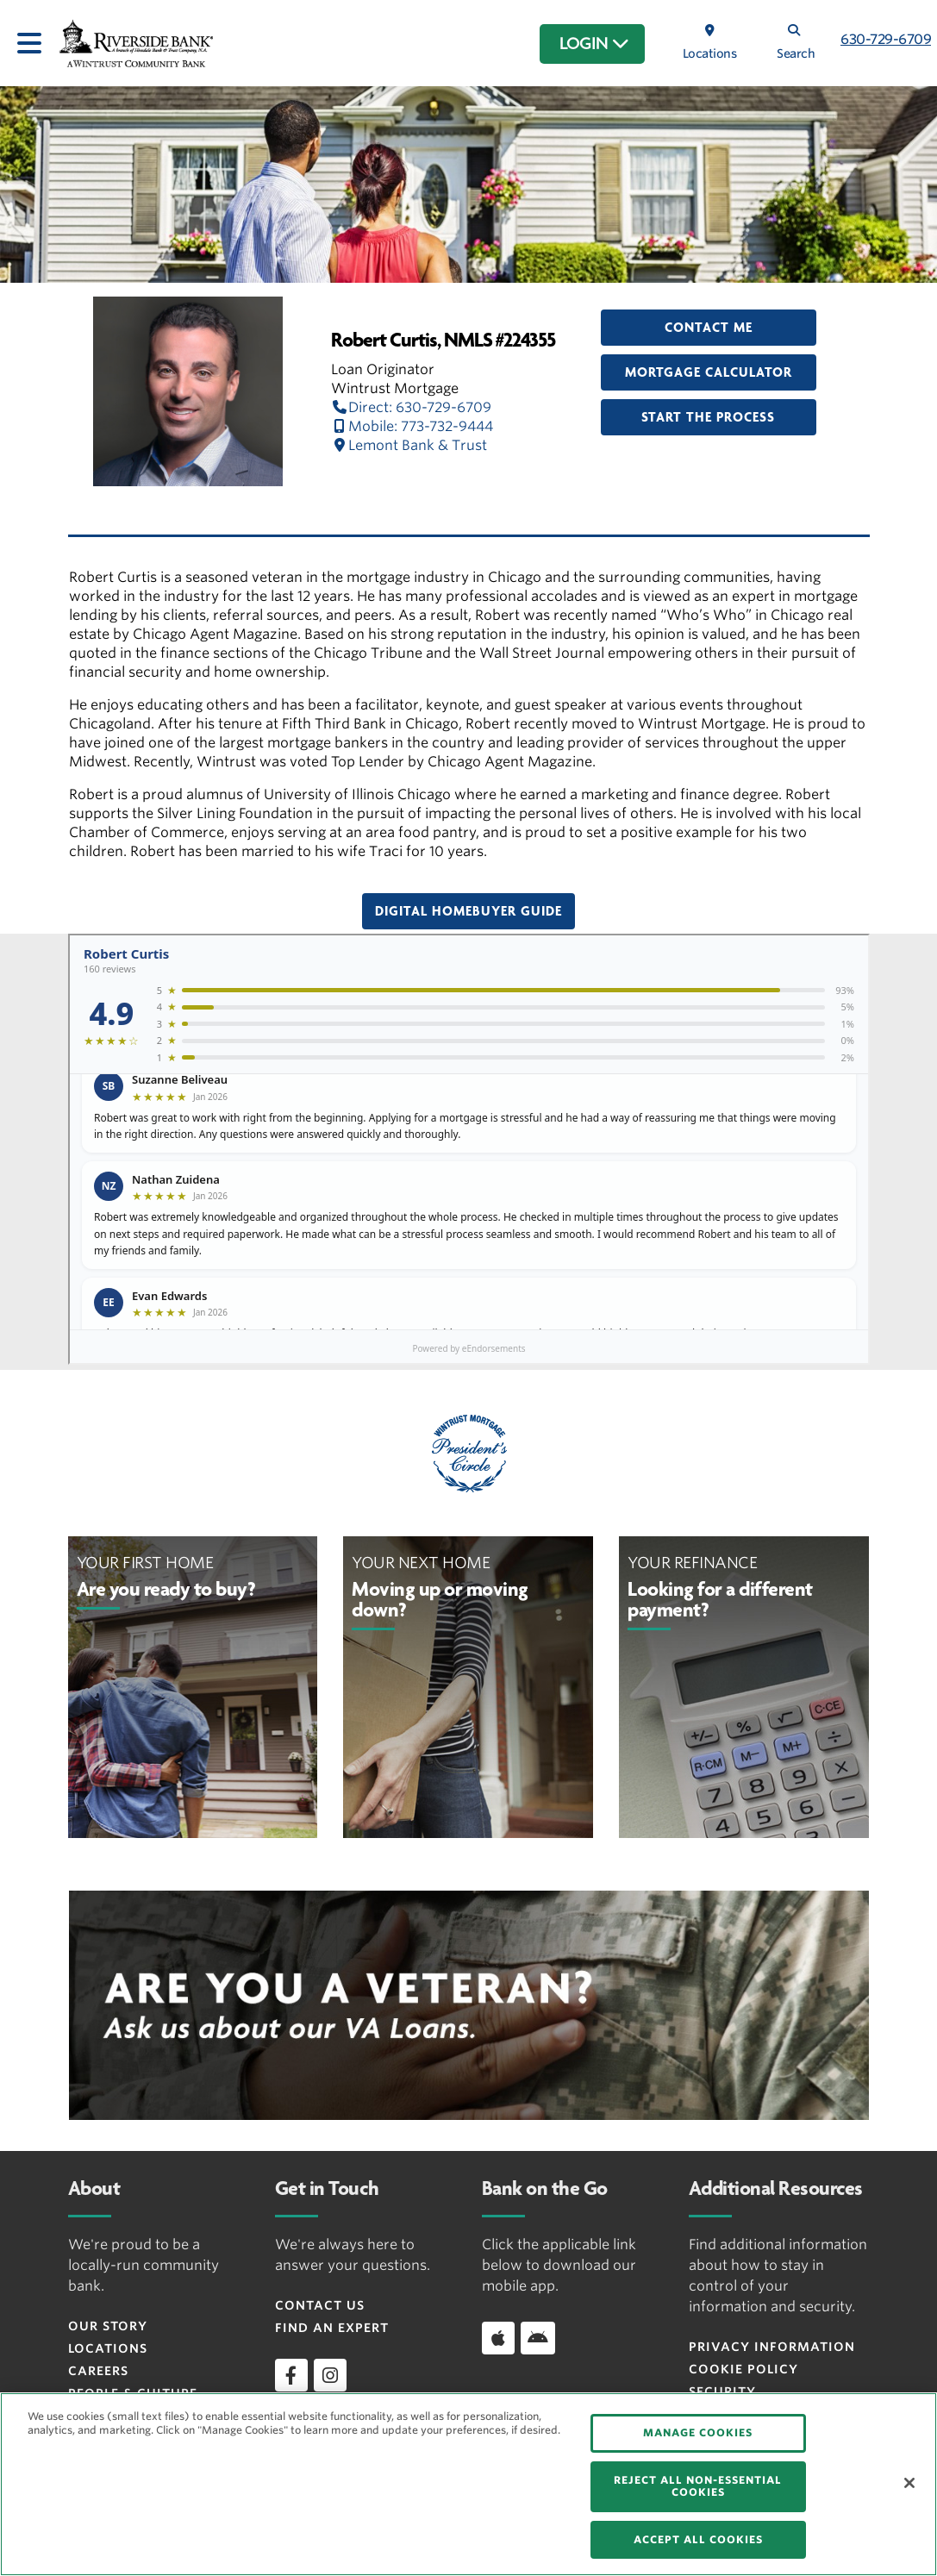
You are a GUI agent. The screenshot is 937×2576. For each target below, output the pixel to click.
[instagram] (330, 2375)
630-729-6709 (885, 39)
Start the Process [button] (708, 417)
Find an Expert (332, 2328)
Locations (107, 2348)
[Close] (909, 2483)
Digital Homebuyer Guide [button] (468, 911)
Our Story (107, 2326)
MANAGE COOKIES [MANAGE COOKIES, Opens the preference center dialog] (698, 2432)
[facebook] (291, 2375)
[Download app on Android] (538, 2338)
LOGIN (594, 43)
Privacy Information (772, 2347)
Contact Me (709, 327)
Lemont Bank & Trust (409, 445)
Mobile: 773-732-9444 (412, 426)
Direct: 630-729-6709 (411, 407)
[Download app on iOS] (498, 2338)
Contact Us (320, 2305)
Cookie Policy (743, 2369)
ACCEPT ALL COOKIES (698, 2539)
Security (722, 2391)
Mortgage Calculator (708, 372)
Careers (98, 2371)
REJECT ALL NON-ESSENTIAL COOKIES (698, 2485)
